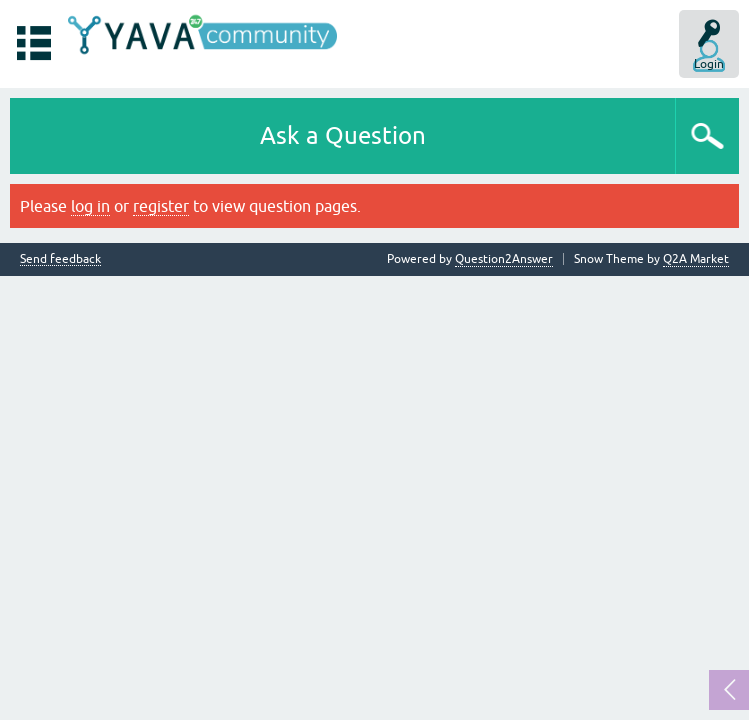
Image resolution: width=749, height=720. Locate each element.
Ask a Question (343, 135)
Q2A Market (696, 259)
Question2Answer (504, 259)
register (161, 206)
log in (90, 206)
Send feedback (60, 259)
